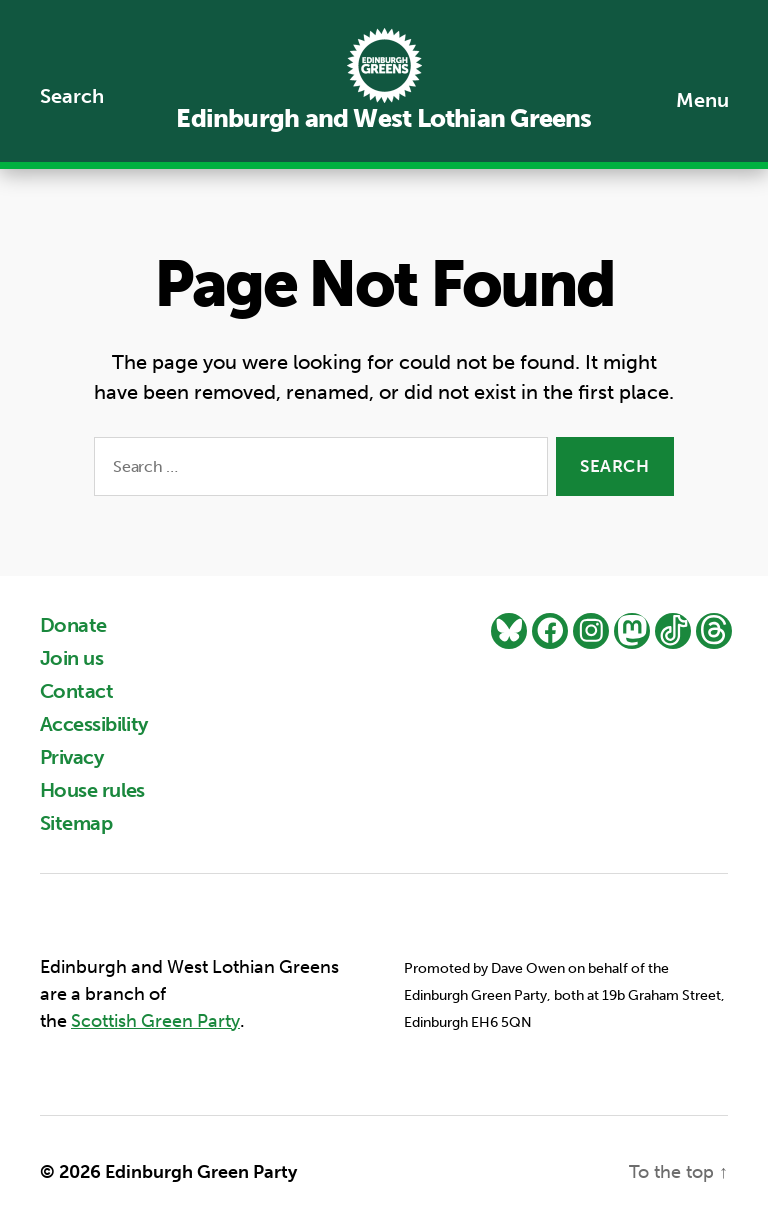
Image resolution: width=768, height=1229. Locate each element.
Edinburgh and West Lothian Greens (383, 118)
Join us (71, 658)
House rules (92, 790)
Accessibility (94, 724)
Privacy (71, 757)
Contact (76, 691)
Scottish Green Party (155, 1021)
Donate (73, 625)
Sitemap (76, 823)
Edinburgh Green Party (201, 1172)
